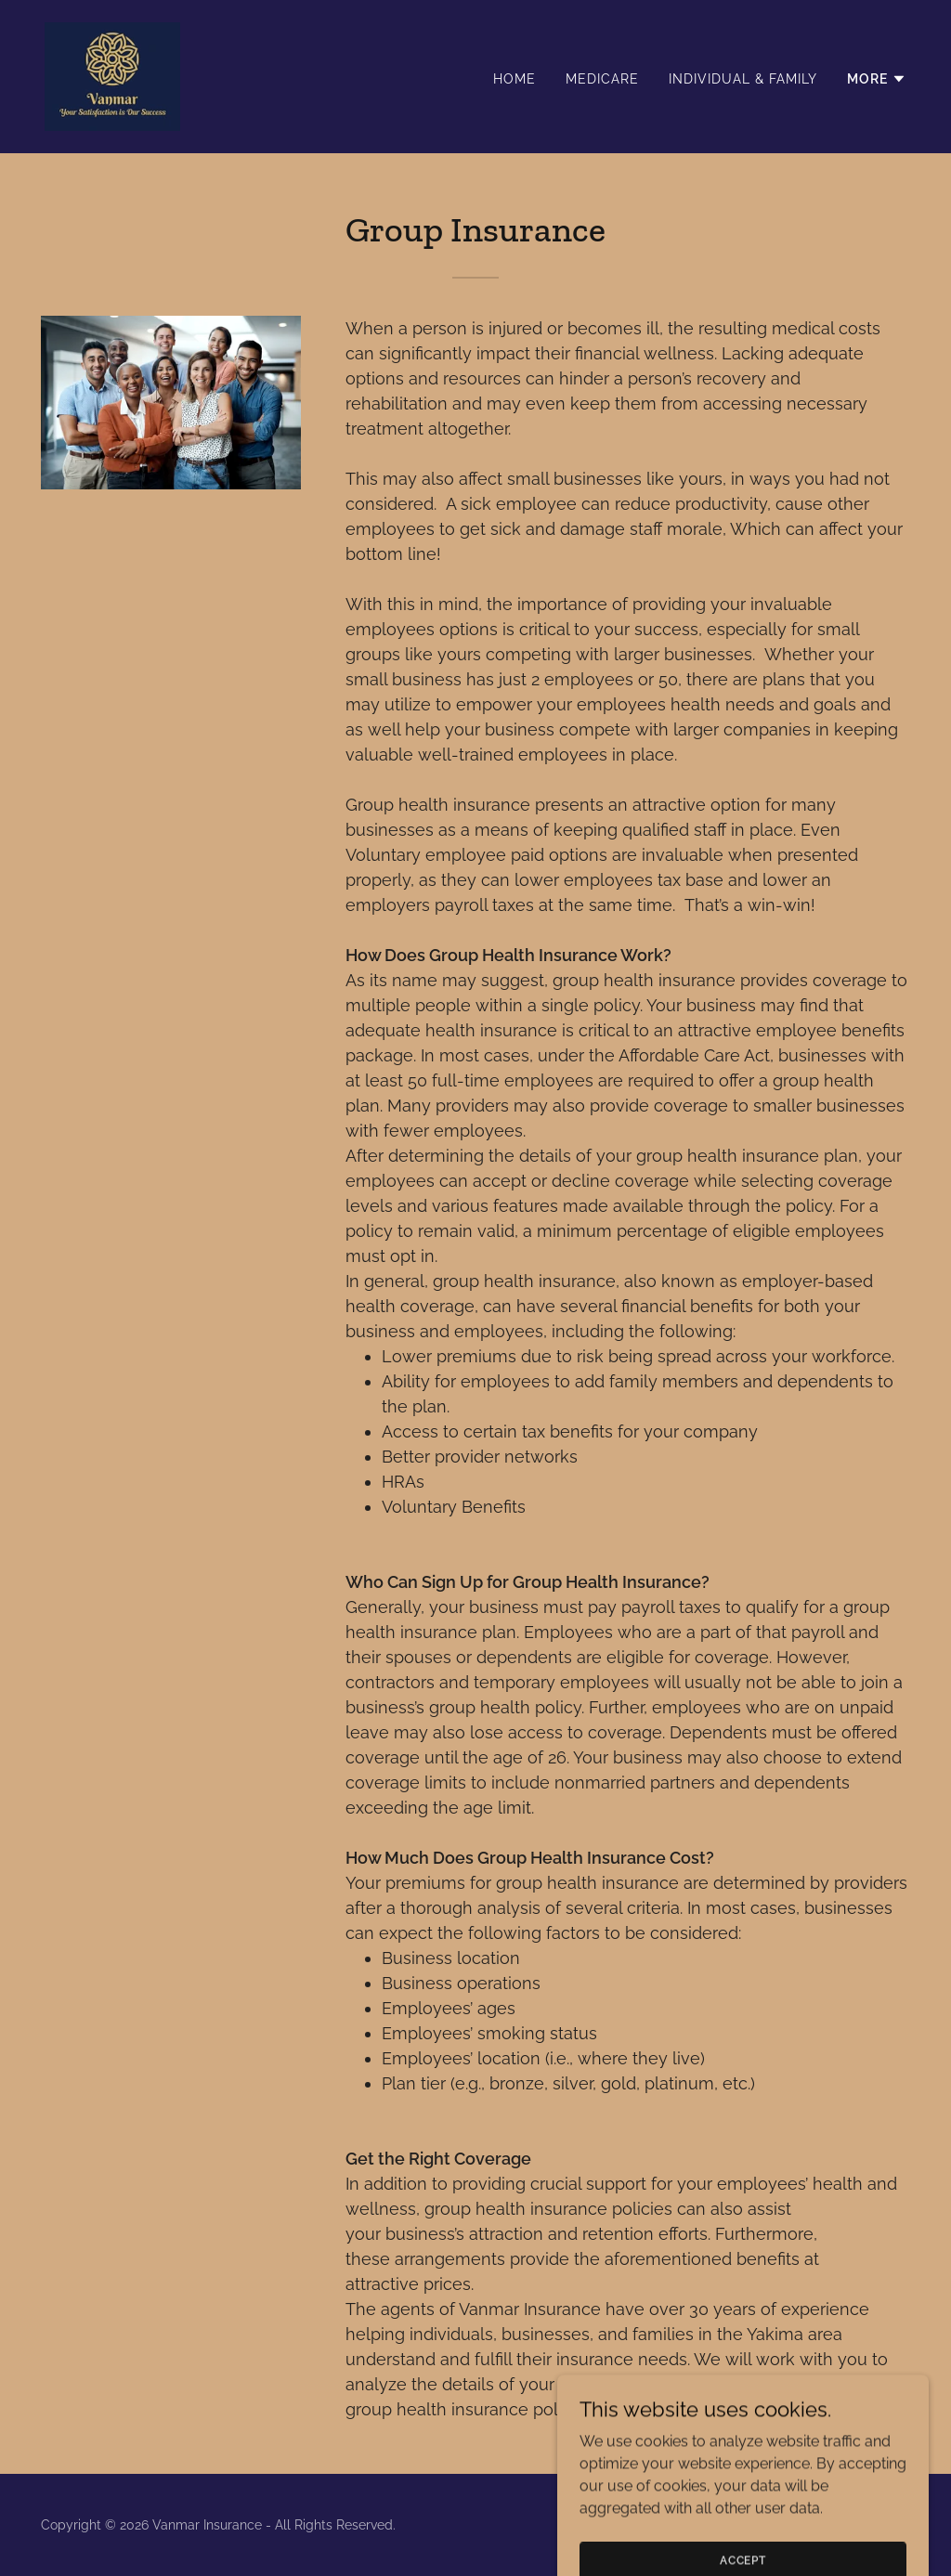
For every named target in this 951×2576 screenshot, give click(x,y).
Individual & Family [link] (743, 79)
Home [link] (514, 79)
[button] (876, 79)
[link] (112, 76)
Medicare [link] (602, 79)
